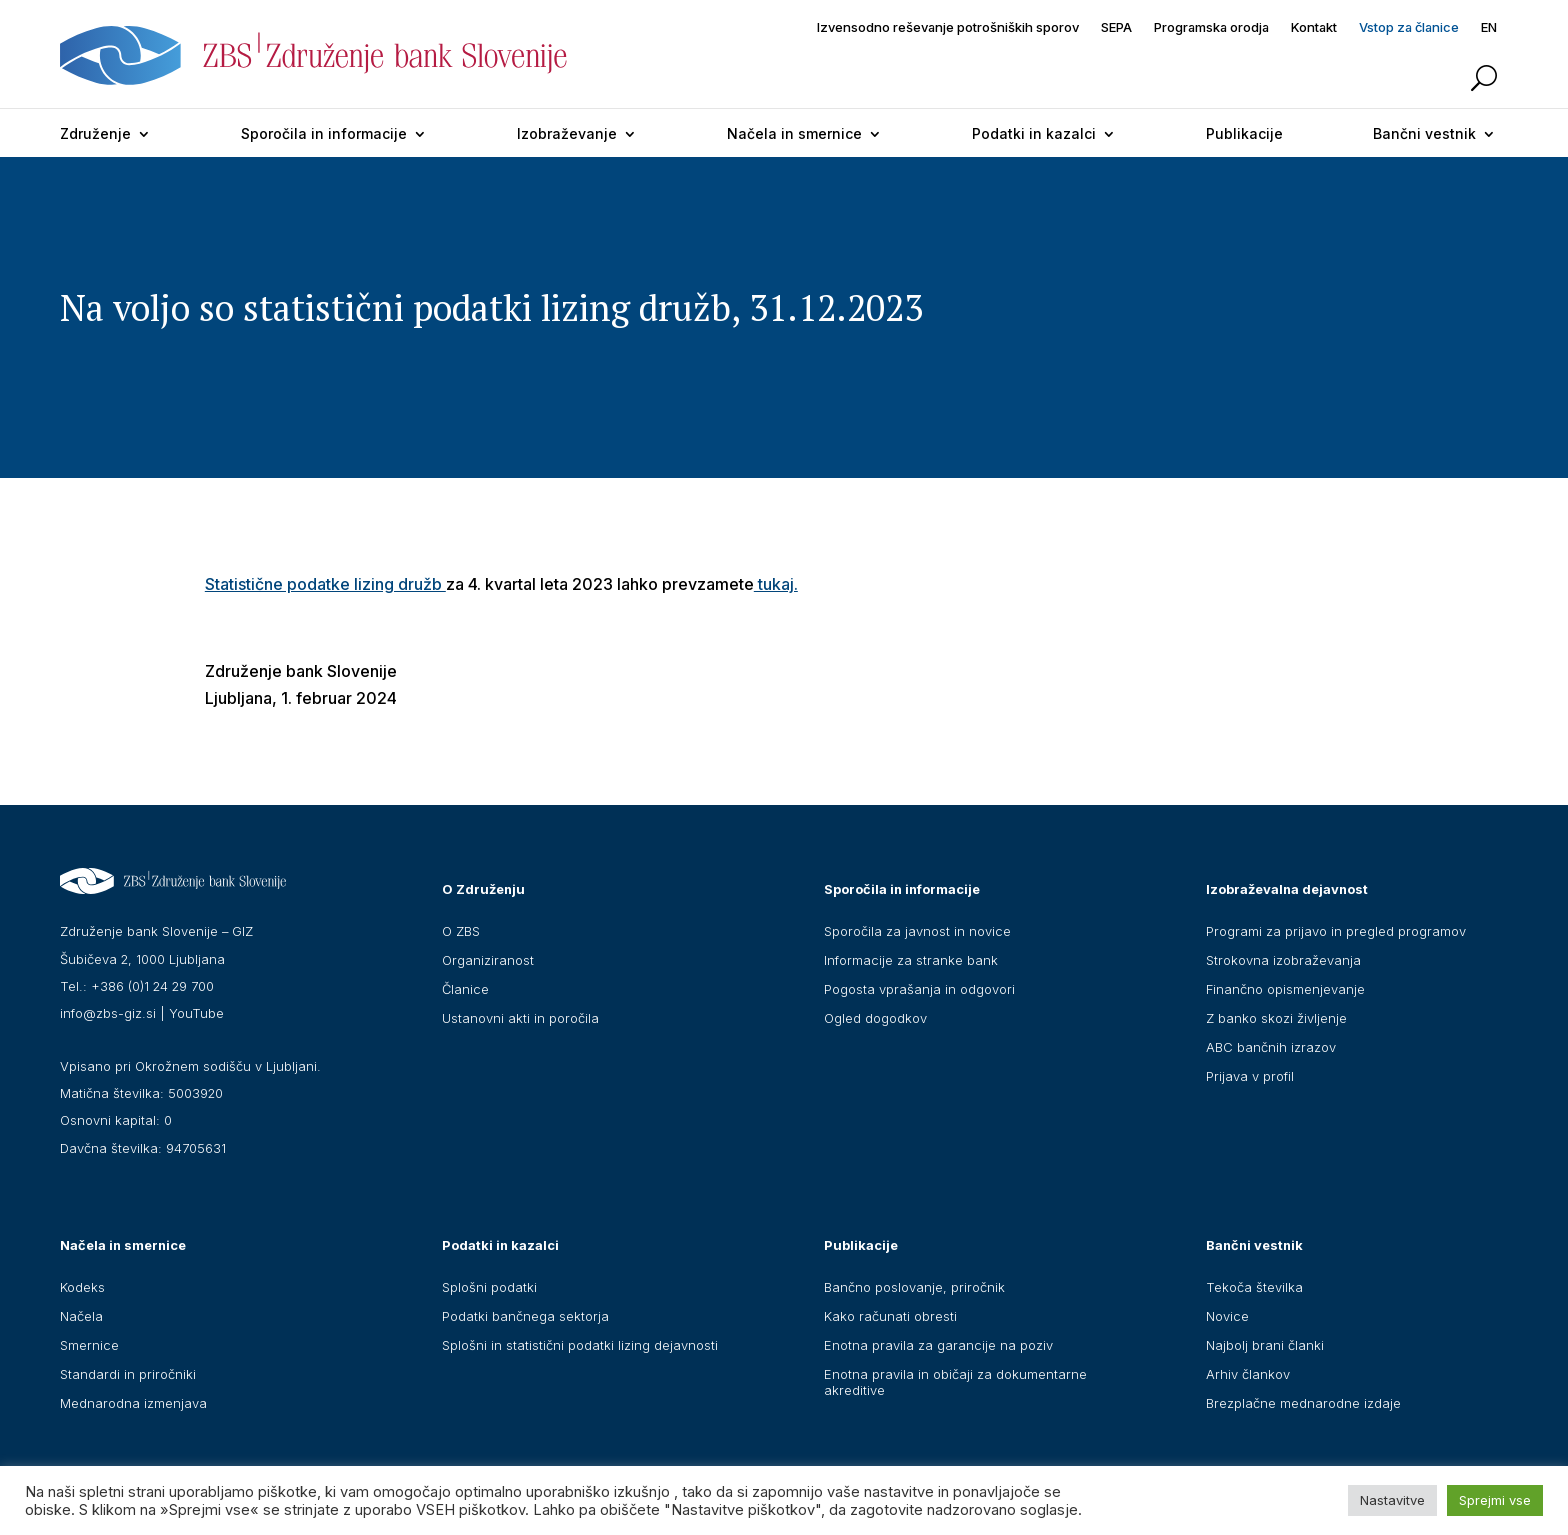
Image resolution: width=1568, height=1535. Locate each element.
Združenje (95, 133)
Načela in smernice (794, 133)
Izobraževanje (567, 133)
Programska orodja (1211, 27)
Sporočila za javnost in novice (917, 931)
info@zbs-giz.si (108, 1013)
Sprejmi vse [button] (1495, 1500)
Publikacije (1244, 133)
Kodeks (82, 1287)
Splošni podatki (489, 1287)
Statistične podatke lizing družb (325, 584)
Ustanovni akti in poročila (520, 1018)
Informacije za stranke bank (911, 960)
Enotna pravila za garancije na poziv (938, 1345)
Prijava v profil (1250, 1076)
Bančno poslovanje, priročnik (914, 1287)
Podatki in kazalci (1034, 133)
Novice (1227, 1316)
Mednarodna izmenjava (133, 1403)
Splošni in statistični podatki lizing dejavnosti (580, 1345)
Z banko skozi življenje (1276, 1018)
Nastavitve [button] (1392, 1500)
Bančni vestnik (1424, 133)
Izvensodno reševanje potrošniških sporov (948, 27)
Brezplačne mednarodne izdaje (1303, 1403)
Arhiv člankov (1248, 1374)
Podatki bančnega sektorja (525, 1316)
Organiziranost (488, 960)
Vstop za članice (1409, 27)
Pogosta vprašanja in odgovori (919, 989)
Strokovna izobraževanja (1283, 960)
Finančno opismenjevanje (1285, 989)
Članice (465, 989)
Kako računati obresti (890, 1316)
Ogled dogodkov (875, 1018)
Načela (81, 1316)
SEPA (1116, 27)
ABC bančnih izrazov (1271, 1047)
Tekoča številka (1254, 1287)
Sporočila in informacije (324, 133)
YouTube (196, 1013)
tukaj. (776, 584)
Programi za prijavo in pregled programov (1336, 931)
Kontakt (1314, 27)
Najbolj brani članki (1265, 1345)
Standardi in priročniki (128, 1374)
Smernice (89, 1345)
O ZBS (461, 931)
